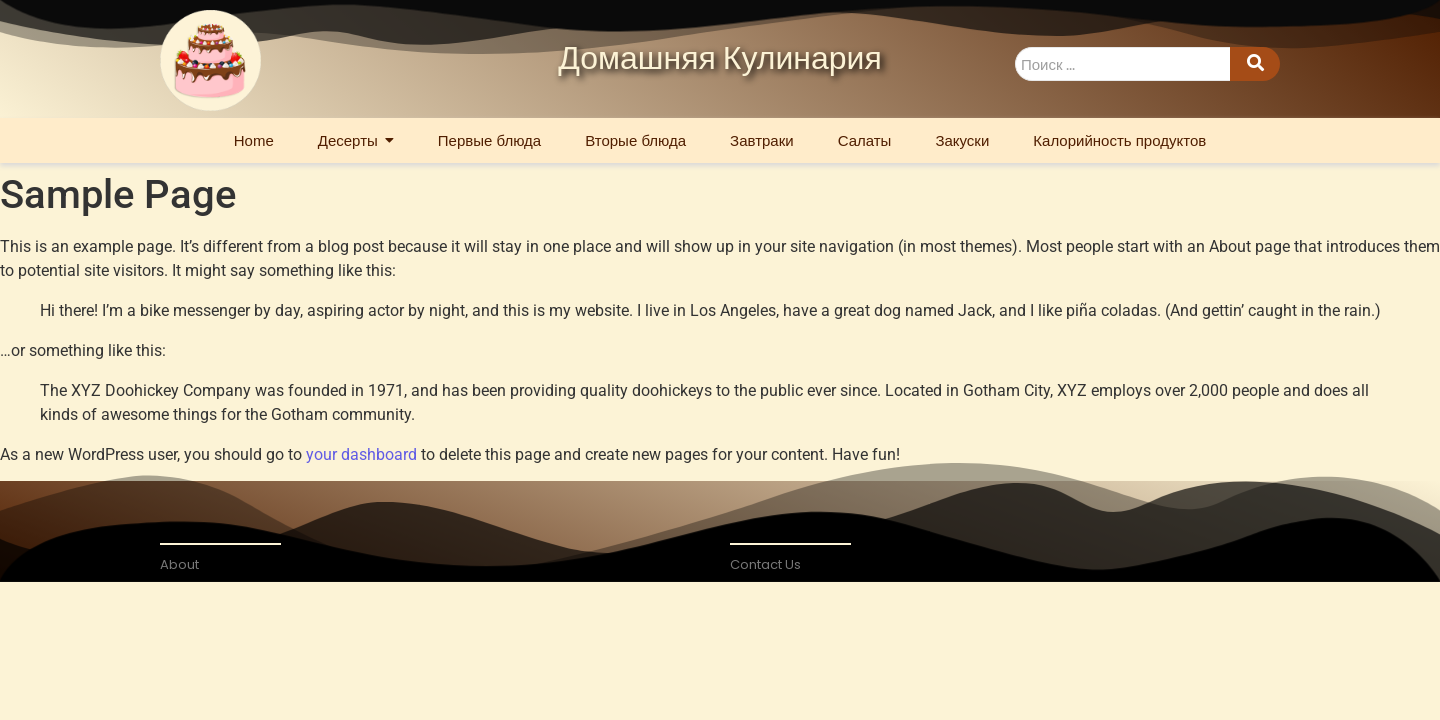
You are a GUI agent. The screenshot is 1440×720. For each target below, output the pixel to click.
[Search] (1122, 64)
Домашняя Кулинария (720, 60)
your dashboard (361, 454)
